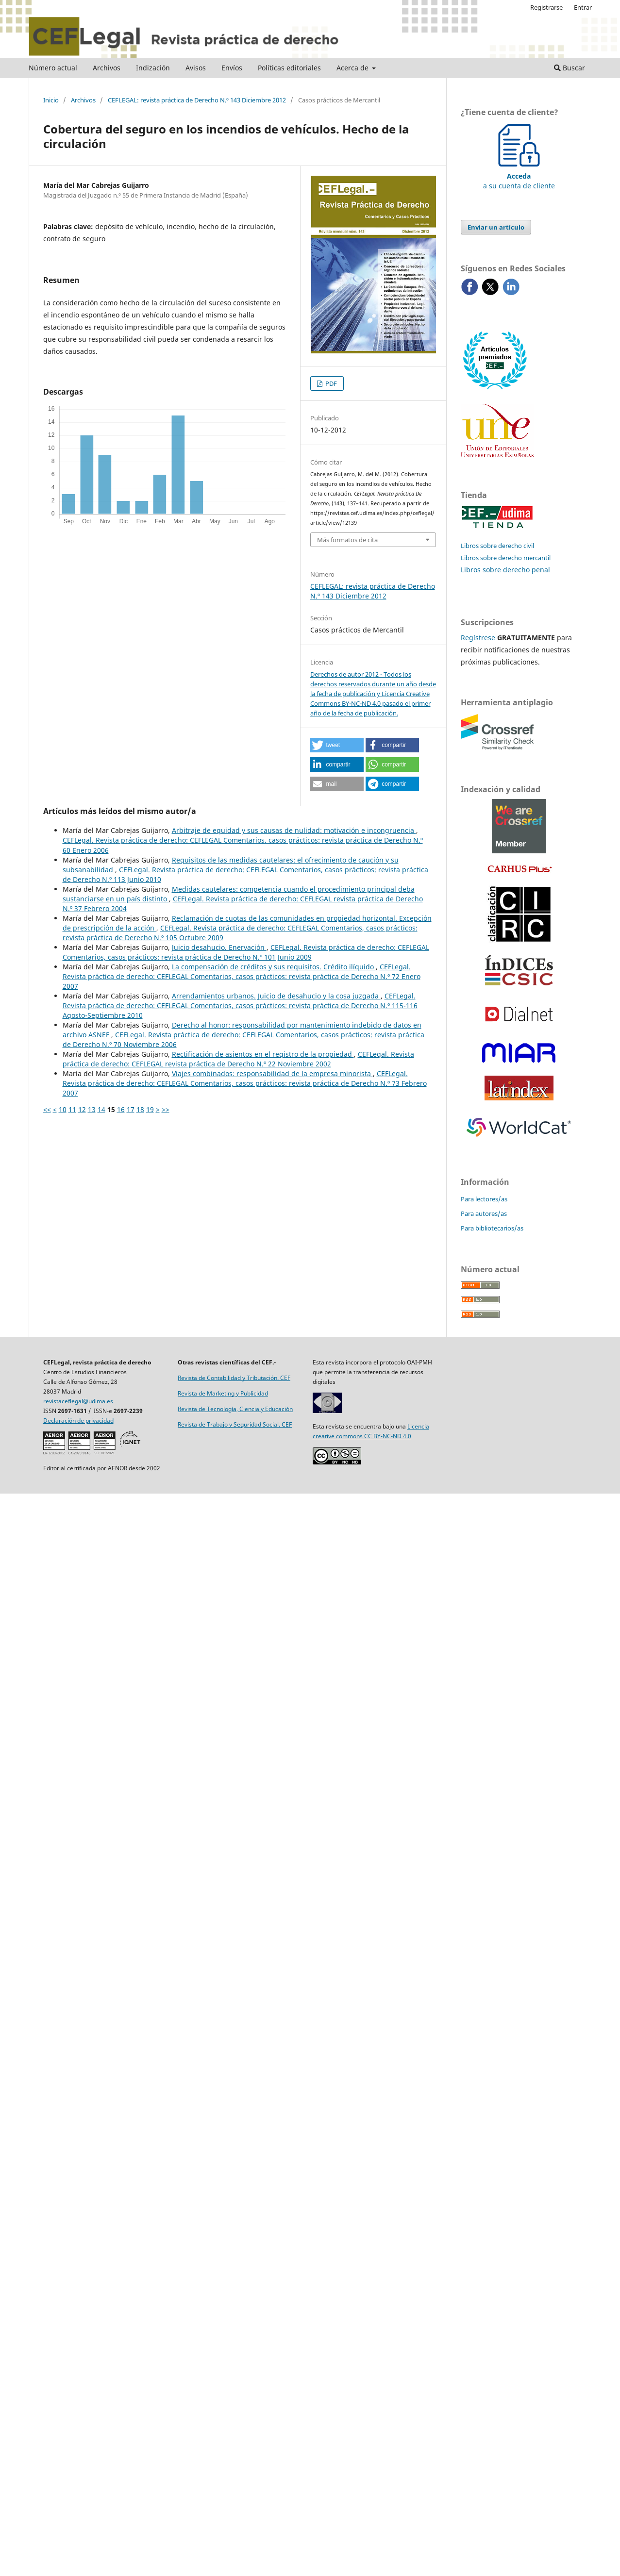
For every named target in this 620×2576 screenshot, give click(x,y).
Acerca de (353, 67)
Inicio (51, 100)
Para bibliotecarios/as (492, 1228)
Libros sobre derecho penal (505, 569)
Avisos (195, 67)
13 (92, 1109)
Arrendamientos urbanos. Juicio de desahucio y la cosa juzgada (276, 995)
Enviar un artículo (496, 227)
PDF (330, 383)
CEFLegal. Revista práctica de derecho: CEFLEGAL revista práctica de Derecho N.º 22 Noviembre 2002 (238, 1058)
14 (101, 1109)
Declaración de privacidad (78, 1420)
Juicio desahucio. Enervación (219, 947)
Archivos (106, 67)
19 (150, 1109)
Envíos (231, 67)
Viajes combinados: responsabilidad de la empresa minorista (272, 1073)
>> (165, 1109)
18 (140, 1109)
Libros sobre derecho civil (497, 545)
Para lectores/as (484, 1199)
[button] (337, 745)
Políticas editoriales (289, 67)
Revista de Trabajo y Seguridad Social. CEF (235, 1424)
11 (72, 1109)
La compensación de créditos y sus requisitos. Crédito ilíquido (274, 966)
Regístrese (478, 637)
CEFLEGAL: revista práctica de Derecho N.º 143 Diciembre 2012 (197, 100)
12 (82, 1109)
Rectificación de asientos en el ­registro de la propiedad (263, 1054)
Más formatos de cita (347, 539)
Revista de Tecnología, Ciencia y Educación (235, 1409)
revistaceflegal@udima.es (78, 1401)
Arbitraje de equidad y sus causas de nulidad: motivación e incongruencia (294, 830)
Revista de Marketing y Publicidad (223, 1393)
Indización (153, 67)
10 (63, 1109)
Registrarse (546, 7)
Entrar (583, 7)
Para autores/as (484, 1213)
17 (130, 1109)
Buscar (569, 67)
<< (47, 1109)
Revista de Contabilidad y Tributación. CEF (234, 1378)
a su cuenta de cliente (519, 176)
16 (121, 1109)
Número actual (53, 67)
